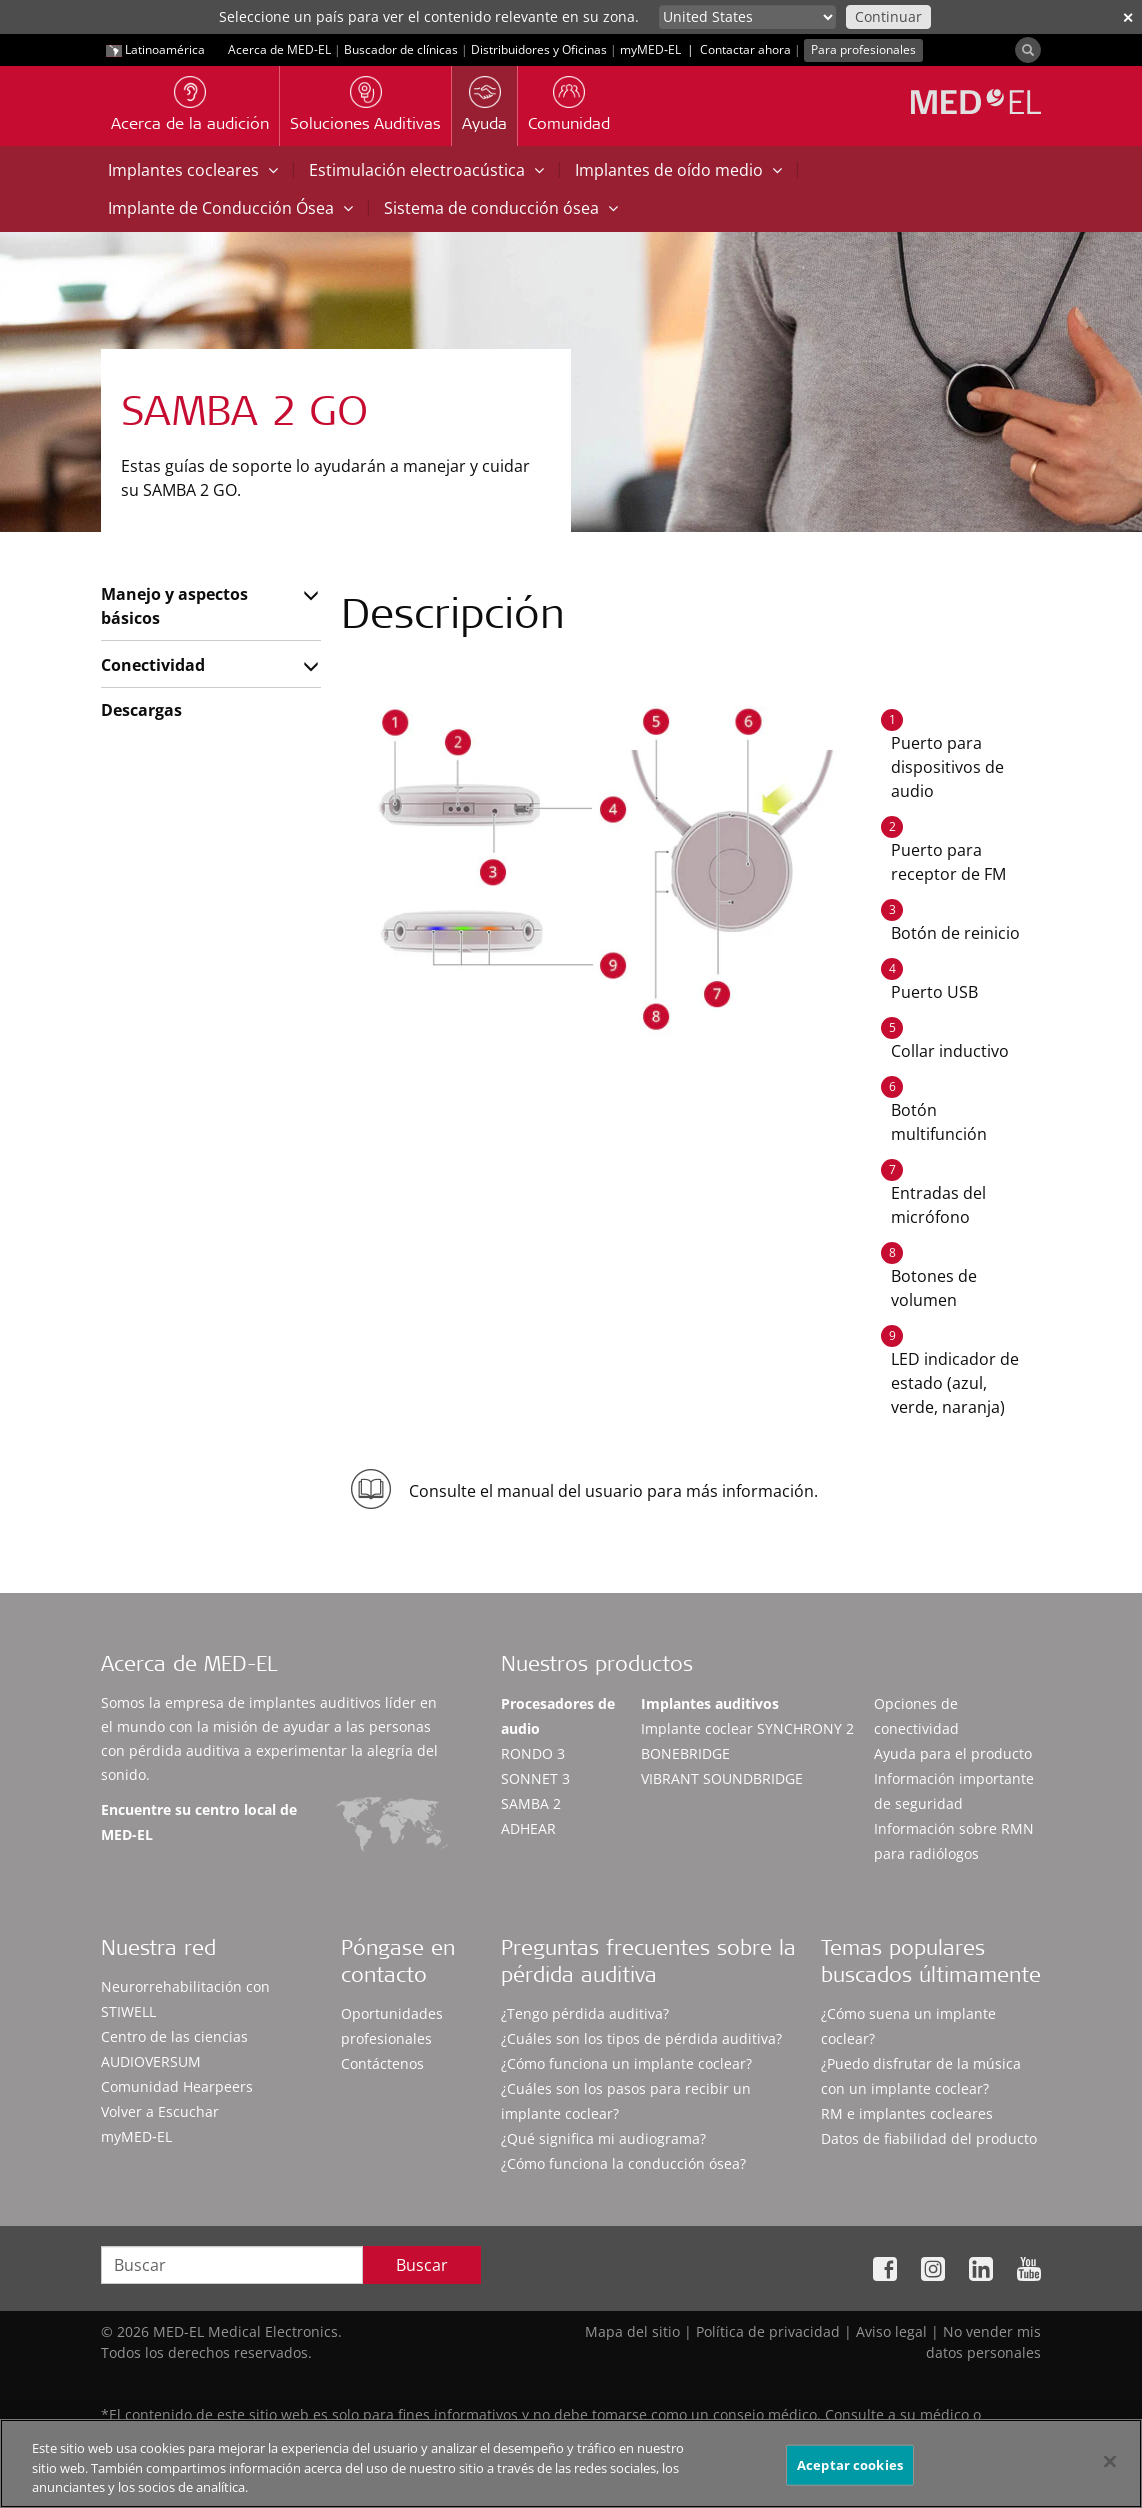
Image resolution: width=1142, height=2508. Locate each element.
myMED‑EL (650, 49)
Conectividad (153, 665)
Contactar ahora (745, 49)
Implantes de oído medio (678, 170)
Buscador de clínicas (401, 49)
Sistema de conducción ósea (501, 208)
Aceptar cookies (850, 2464)
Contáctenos (382, 2063)
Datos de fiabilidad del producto (929, 2138)
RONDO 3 (533, 1753)
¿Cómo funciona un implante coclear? (626, 2063)
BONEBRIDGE (685, 1753)
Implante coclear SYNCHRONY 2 (747, 1728)
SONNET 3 (535, 1778)
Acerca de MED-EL (279, 49)
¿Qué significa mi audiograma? (603, 2138)
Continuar (888, 16)
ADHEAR (528, 1828)
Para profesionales (863, 49)
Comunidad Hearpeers (177, 2086)
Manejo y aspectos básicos (174, 606)
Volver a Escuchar (160, 2111)
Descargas (141, 710)
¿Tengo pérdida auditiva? (585, 2013)
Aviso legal (891, 2331)
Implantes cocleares (193, 170)
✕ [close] (1128, 17)
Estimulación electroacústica (426, 170)
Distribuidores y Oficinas (539, 49)
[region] (571, 2463)
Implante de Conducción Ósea (230, 208)
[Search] (1028, 50)
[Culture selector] (747, 17)
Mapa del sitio (632, 2331)
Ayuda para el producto (953, 1753)
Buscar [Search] (422, 2265)
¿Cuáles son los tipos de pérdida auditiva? (641, 2038)
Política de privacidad (768, 2331)
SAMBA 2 (531, 1803)
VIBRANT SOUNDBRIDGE (722, 1778)
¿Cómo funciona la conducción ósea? (623, 2163)
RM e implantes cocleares (907, 2113)
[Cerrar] (1110, 2461)
